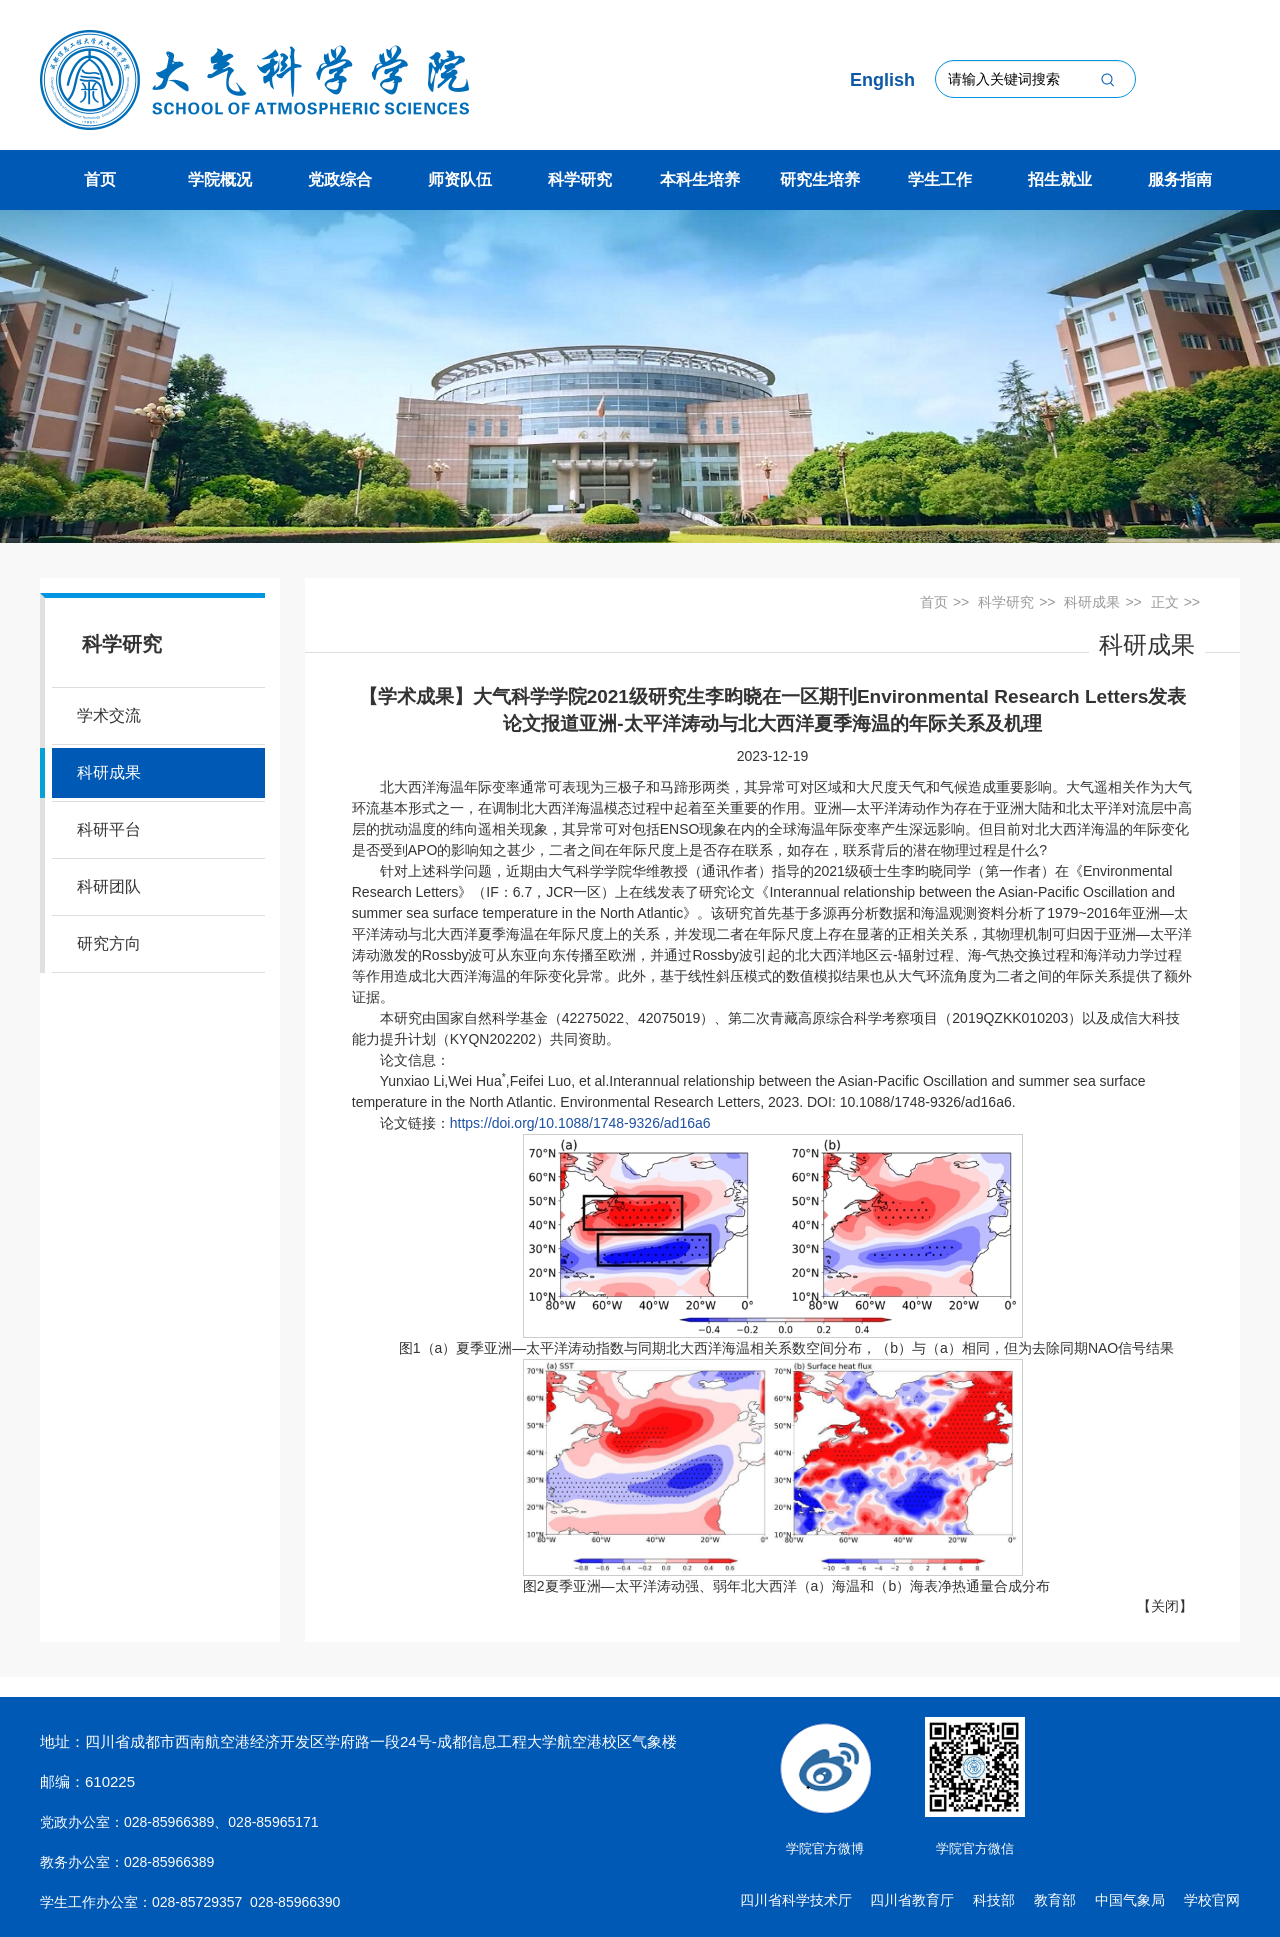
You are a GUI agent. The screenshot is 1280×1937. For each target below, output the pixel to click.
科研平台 (109, 829)
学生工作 (940, 179)
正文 (1165, 602)
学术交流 (109, 715)
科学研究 (580, 179)
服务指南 (1180, 179)
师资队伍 (460, 179)
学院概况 (220, 179)
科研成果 (109, 772)
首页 (100, 179)
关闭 (1165, 1606)
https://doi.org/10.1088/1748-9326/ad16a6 (580, 1123)
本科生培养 (700, 179)
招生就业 (1060, 179)
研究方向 (109, 943)
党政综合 (340, 179)
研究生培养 (820, 179)
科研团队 (109, 886)
